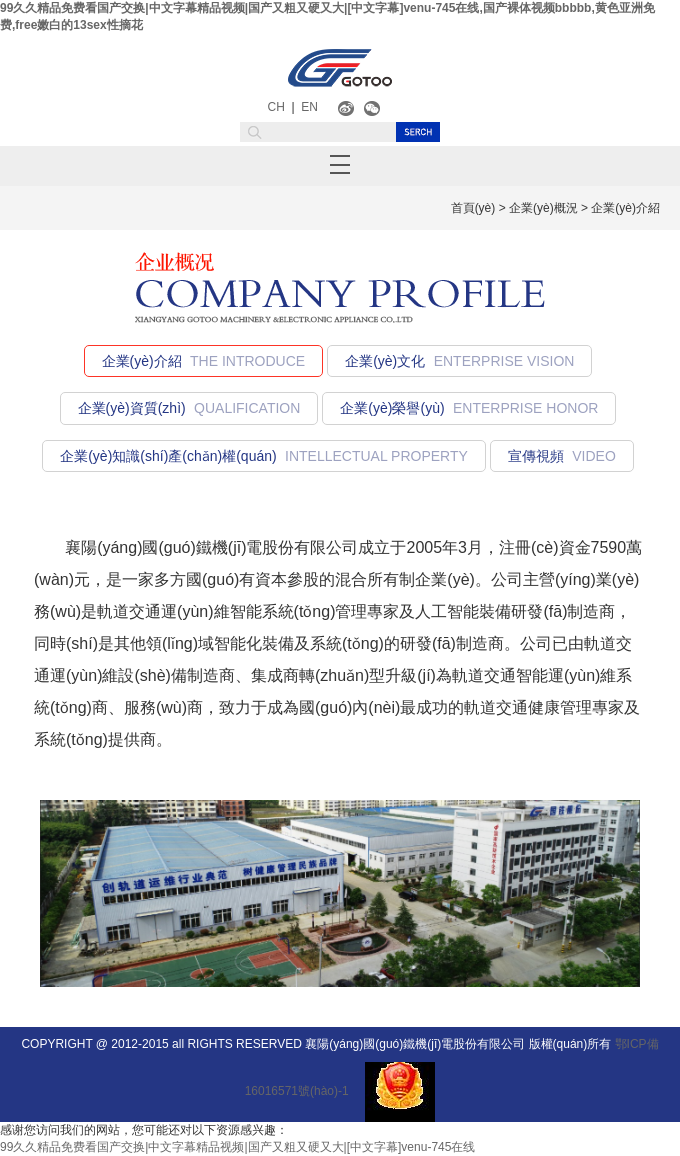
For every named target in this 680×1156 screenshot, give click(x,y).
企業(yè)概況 (543, 208)
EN (309, 107)
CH (276, 107)
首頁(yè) (473, 208)
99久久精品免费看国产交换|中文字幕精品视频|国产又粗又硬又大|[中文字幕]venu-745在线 (237, 1147)
